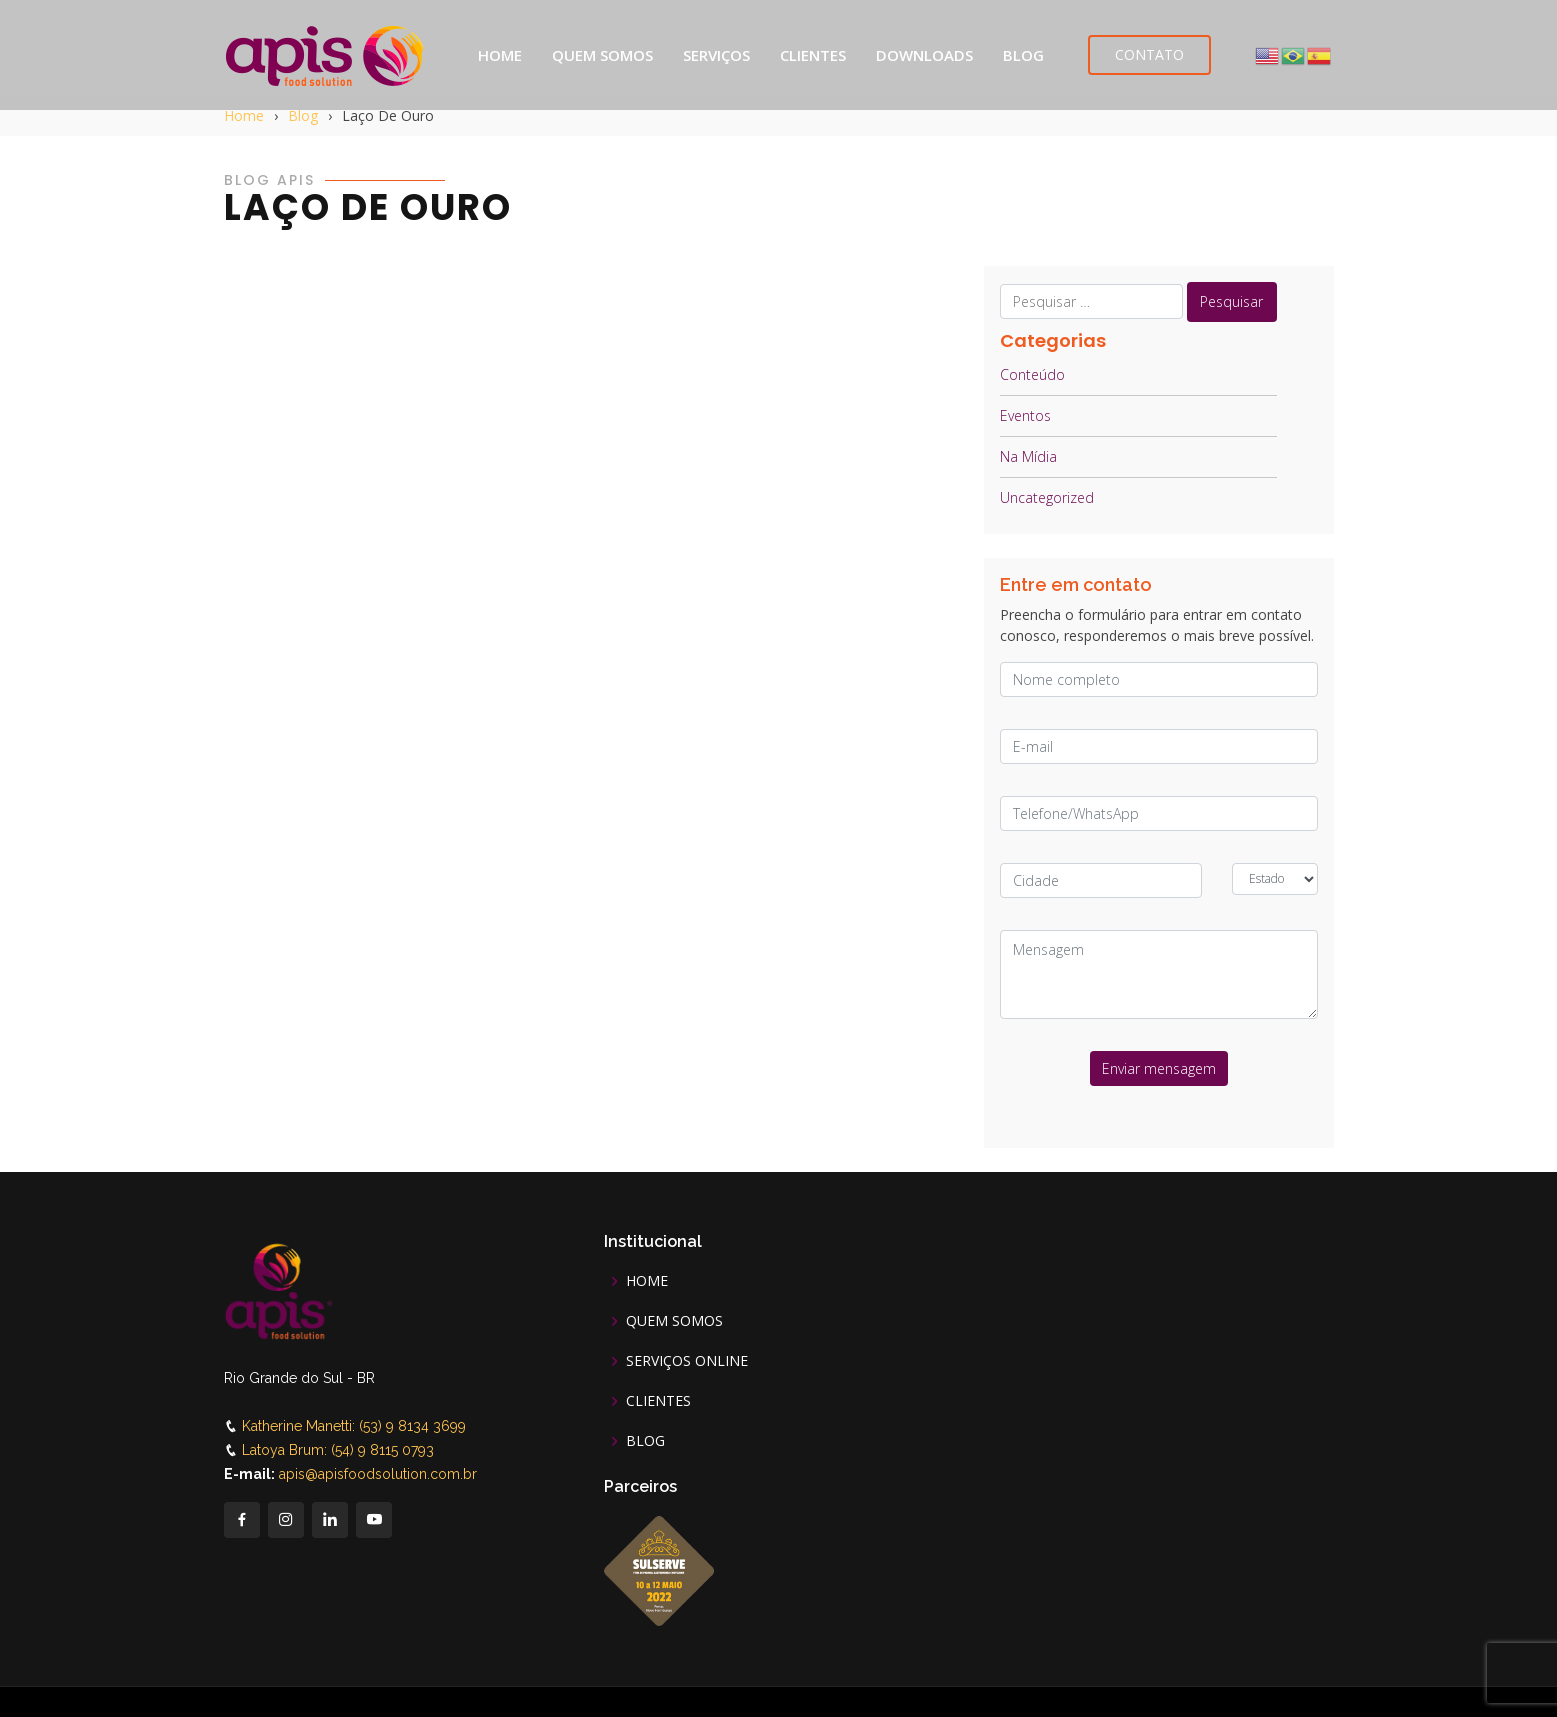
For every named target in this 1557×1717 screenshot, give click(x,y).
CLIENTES (813, 55)
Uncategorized (1047, 497)
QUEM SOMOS (602, 55)
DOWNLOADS (924, 55)
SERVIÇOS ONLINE (687, 1361)
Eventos (1025, 415)
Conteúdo (1032, 374)
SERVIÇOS (716, 55)
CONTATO (1149, 54)
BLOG (1023, 55)
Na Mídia (1028, 456)
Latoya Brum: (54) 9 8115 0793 (338, 1450)
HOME (500, 55)
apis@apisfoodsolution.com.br (378, 1474)
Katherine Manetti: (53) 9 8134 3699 (354, 1426)
